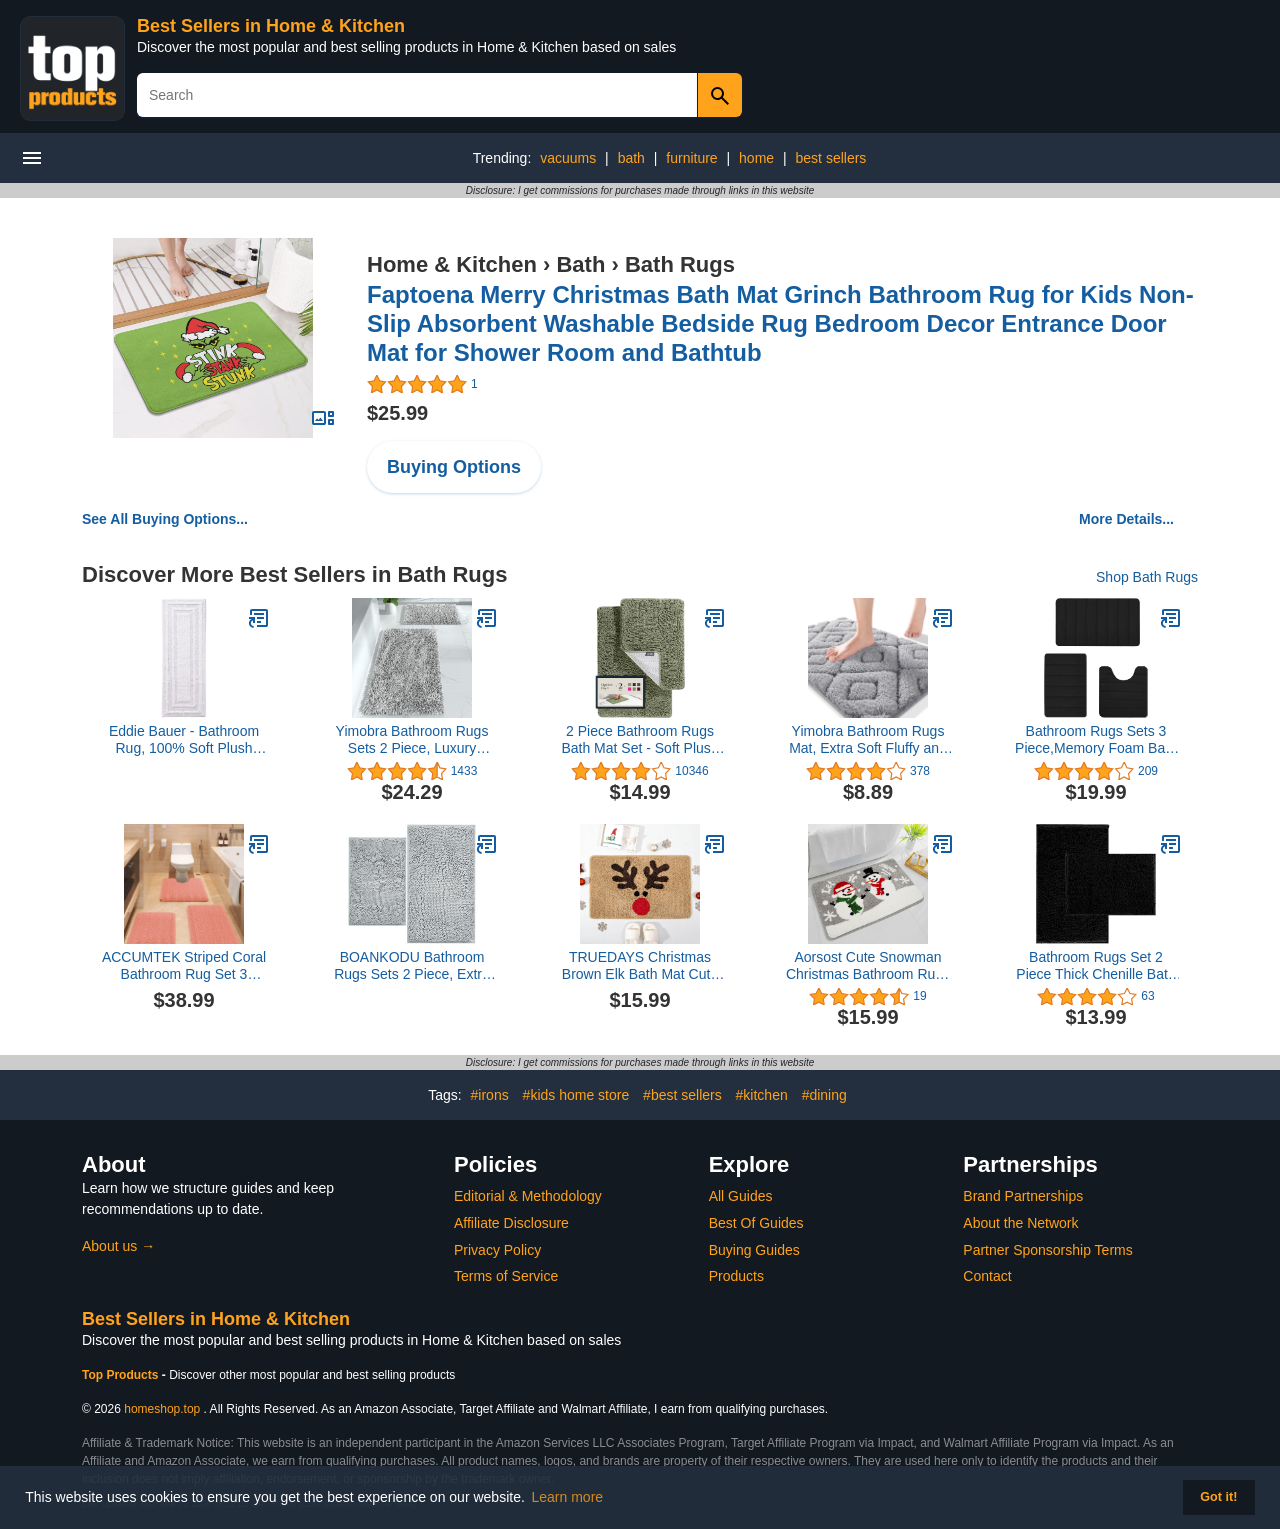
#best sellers (682, 1095)
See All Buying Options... (165, 519)
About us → (118, 1246)
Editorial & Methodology (528, 1196)
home (756, 158)
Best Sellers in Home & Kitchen (271, 26)
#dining (824, 1095)
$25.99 (397, 413)
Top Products (122, 1375)
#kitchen (762, 1095)
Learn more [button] (568, 1497)
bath (631, 158)
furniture (691, 158)
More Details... (1126, 519)
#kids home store (576, 1095)
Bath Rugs (680, 264)
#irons (490, 1095)
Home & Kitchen (452, 264)
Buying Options (454, 467)
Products (736, 1276)
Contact (987, 1276)
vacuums (568, 158)
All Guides (741, 1196)
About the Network (1020, 1223)
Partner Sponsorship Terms (1047, 1250)
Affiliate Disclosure (511, 1223)
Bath (580, 264)
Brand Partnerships (1023, 1196)
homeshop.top (162, 1409)
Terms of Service (506, 1276)
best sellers (831, 158)
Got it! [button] (1218, 1497)
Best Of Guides (756, 1223)
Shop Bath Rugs (1147, 577)
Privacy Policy (497, 1250)
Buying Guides (754, 1250)
